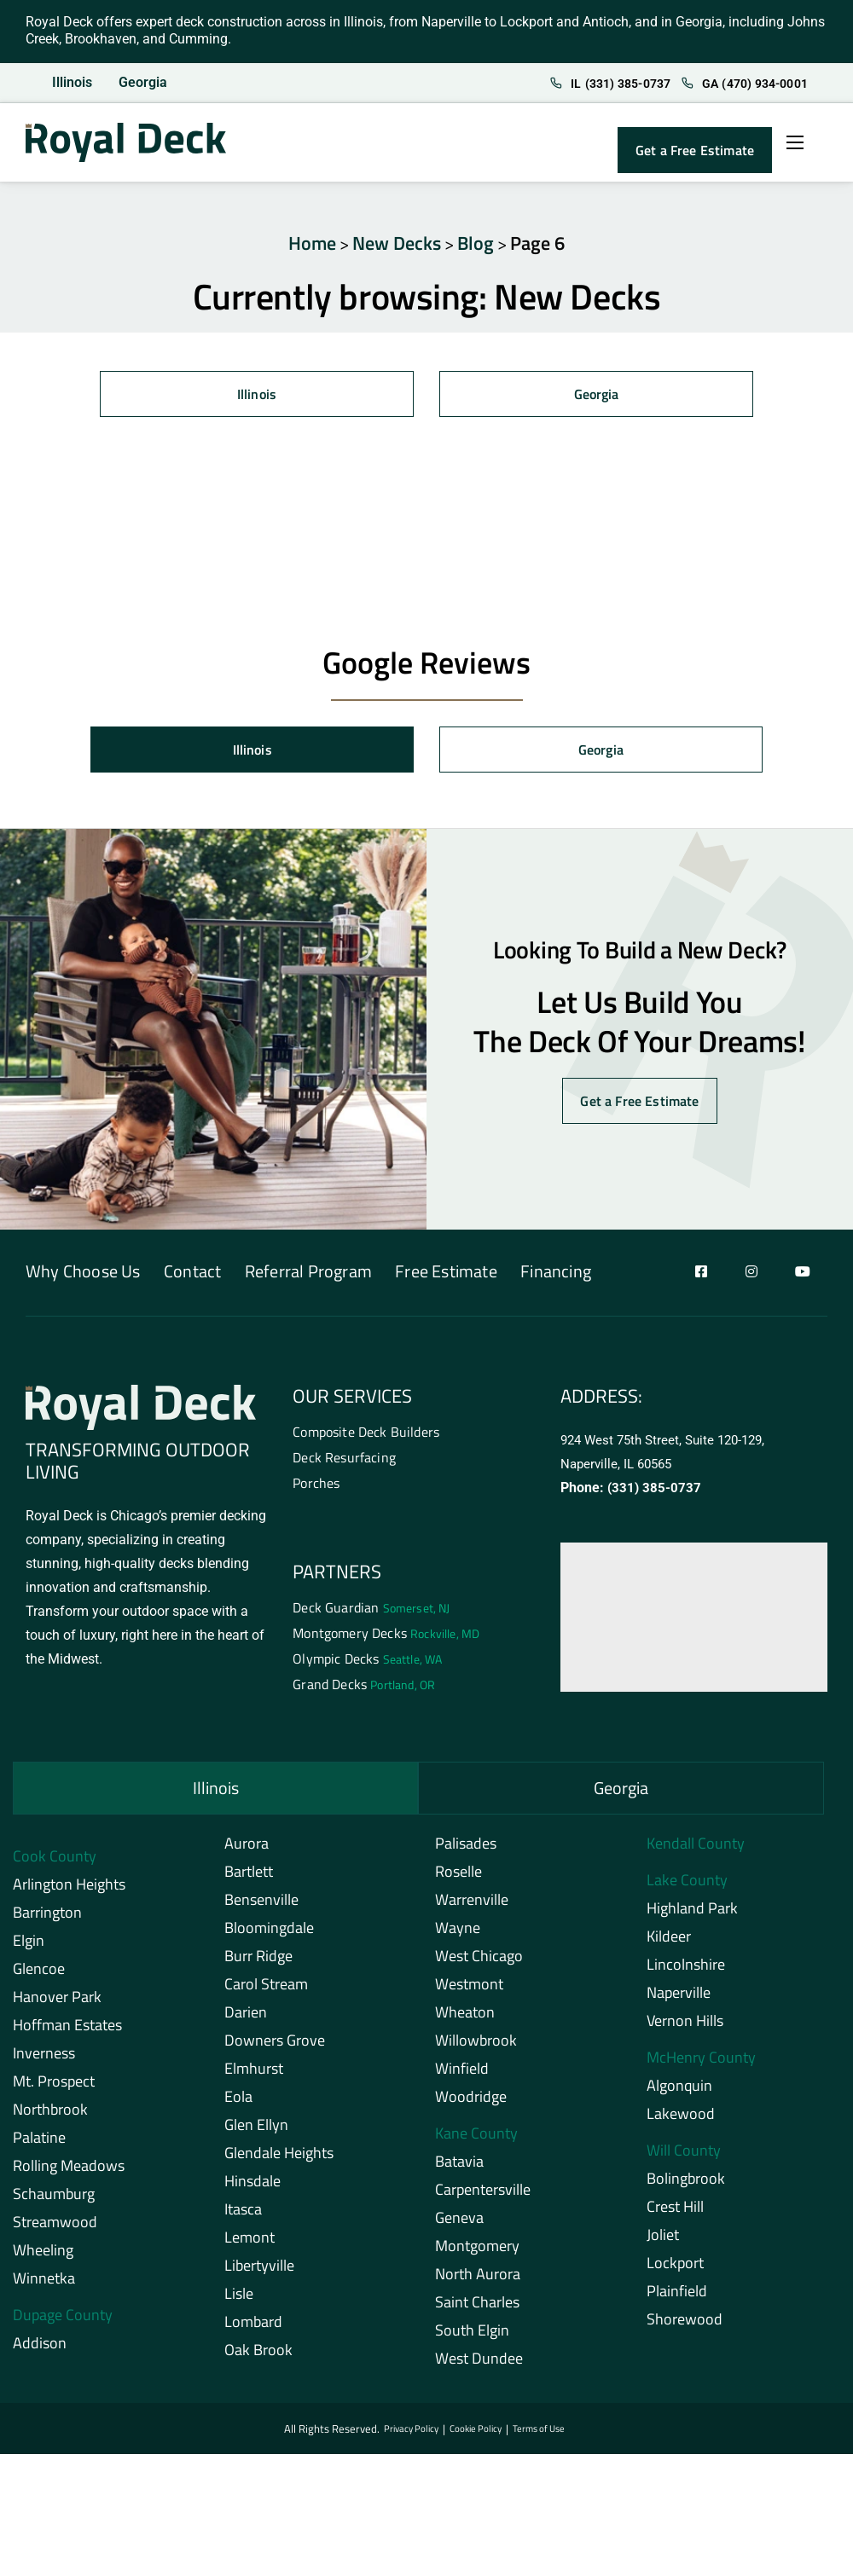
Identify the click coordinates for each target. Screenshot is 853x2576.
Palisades (465, 1850)
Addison (40, 2350)
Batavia (459, 2168)
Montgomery (477, 2253)
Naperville (679, 2000)
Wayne (457, 1935)
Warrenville (471, 1907)
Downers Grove (274, 2047)
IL (590, 84)
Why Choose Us (83, 1273)
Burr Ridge (258, 1963)
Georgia (143, 83)
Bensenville (261, 1907)
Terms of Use (543, 2436)
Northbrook (50, 2116)
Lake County (687, 1887)
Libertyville (259, 2272)
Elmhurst (253, 2075)
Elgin (28, 1947)
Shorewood (684, 2326)
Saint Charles (477, 2309)
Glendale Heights (279, 2160)
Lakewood (681, 2121)
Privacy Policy (406, 2436)
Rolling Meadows (69, 2173)
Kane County (476, 2140)
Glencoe (39, 1976)
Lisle (238, 2301)
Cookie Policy (475, 2436)
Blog (475, 243)
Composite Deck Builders (366, 1434)
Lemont (249, 2244)
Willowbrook (476, 2047)
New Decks (396, 243)
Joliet (663, 2242)
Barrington (47, 1919)
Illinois (72, 83)
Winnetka (44, 2285)
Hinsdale (252, 2188)
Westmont (469, 1991)
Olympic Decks (367, 1665)
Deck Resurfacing (344, 1460)
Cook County (54, 1863)
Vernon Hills (685, 2028)
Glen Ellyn (256, 2132)
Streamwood (55, 2229)
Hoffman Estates (67, 2032)
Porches (316, 1487)
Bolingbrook (686, 2185)
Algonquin (679, 2092)
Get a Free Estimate (694, 151)
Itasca (243, 2216)
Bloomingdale (269, 1935)
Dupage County (63, 2322)
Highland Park (692, 1915)
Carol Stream (266, 1991)
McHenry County (701, 2064)
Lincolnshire (686, 1971)
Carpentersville (483, 2196)
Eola (238, 2104)
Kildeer (669, 1943)
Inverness (44, 2060)
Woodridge (471, 2104)
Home (312, 243)
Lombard (253, 2329)
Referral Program (338, 1273)
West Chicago (479, 1963)
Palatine (39, 2144)
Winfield (462, 2075)
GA (734, 84)
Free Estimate (491, 1273)
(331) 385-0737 (655, 1489)
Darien (245, 2019)
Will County (684, 2157)
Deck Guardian (371, 1612)
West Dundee (479, 2365)
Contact (207, 1273)
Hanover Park (57, 2004)
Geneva (459, 2225)
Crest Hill (675, 2214)
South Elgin (472, 2337)
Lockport (675, 2270)
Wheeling (43, 2257)
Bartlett (248, 1878)
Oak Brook (258, 2357)
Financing (616, 1273)
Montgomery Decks (386, 1639)
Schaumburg (54, 2201)
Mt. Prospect (54, 2088)
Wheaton (465, 2019)
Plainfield (677, 2298)
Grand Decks (364, 1692)
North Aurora (477, 2281)
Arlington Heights (69, 1891)
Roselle (458, 1878)
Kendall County (696, 1850)
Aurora (246, 1850)
